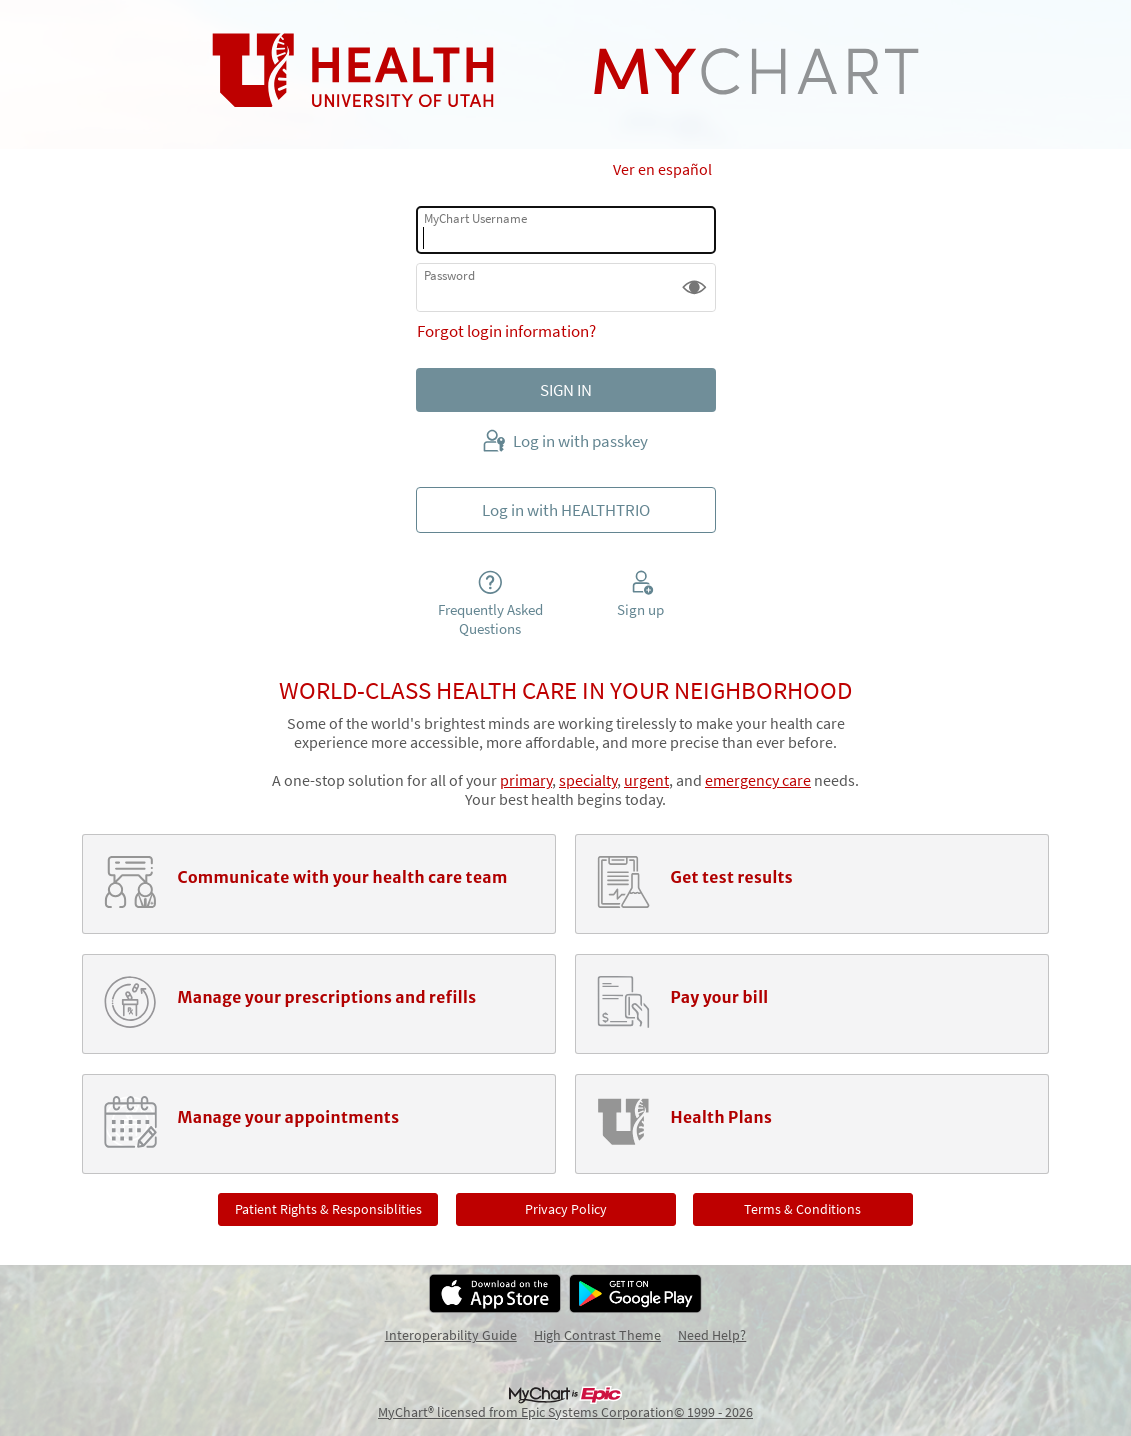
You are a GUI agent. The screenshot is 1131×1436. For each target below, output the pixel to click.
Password (449, 275)
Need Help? (712, 1335)
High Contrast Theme (597, 1335)
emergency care (758, 780)
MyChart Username (475, 218)
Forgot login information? (506, 331)
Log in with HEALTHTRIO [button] (566, 510)
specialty (588, 780)
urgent (646, 780)
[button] (694, 287)
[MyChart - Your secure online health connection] (565, 71)
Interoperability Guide (451, 1335)
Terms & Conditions (802, 1209)
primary (526, 780)
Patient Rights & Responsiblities (328, 1209)
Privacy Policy (566, 1209)
